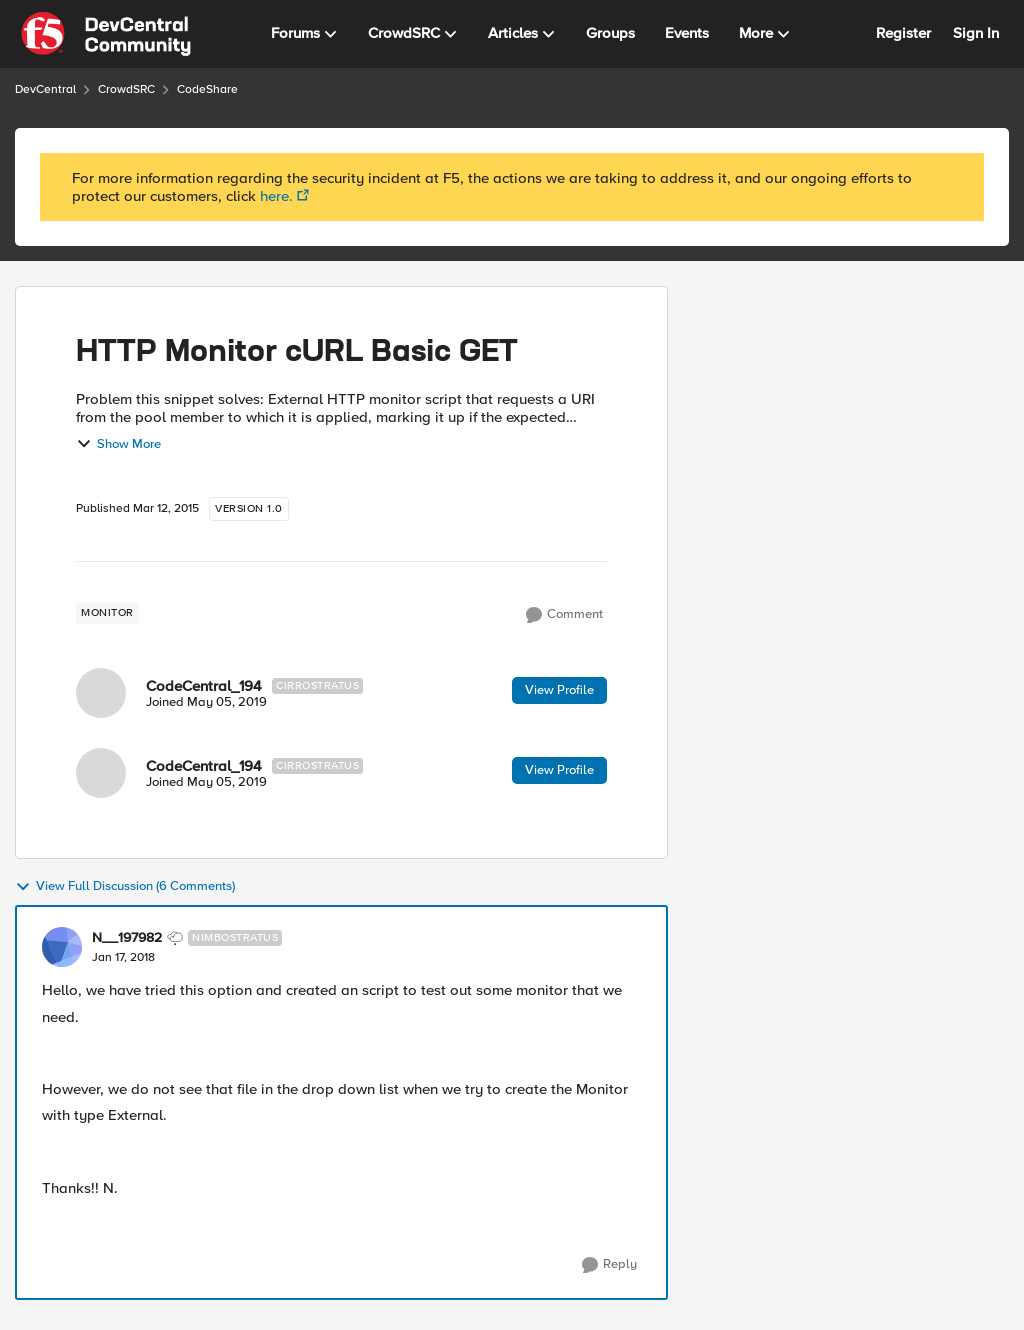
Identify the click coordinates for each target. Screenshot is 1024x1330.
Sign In (976, 33)
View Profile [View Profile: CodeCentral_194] (559, 690)
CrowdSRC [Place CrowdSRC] (126, 89)
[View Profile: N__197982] (62, 947)
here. (276, 196)
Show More (118, 444)
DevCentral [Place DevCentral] (45, 89)
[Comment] (564, 615)
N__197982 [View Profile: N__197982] (127, 938)
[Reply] (609, 1265)
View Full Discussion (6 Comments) (125, 887)
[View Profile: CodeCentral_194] (101, 693)
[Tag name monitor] (107, 613)
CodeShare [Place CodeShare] (207, 89)
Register (903, 33)
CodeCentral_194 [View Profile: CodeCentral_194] (204, 686)
